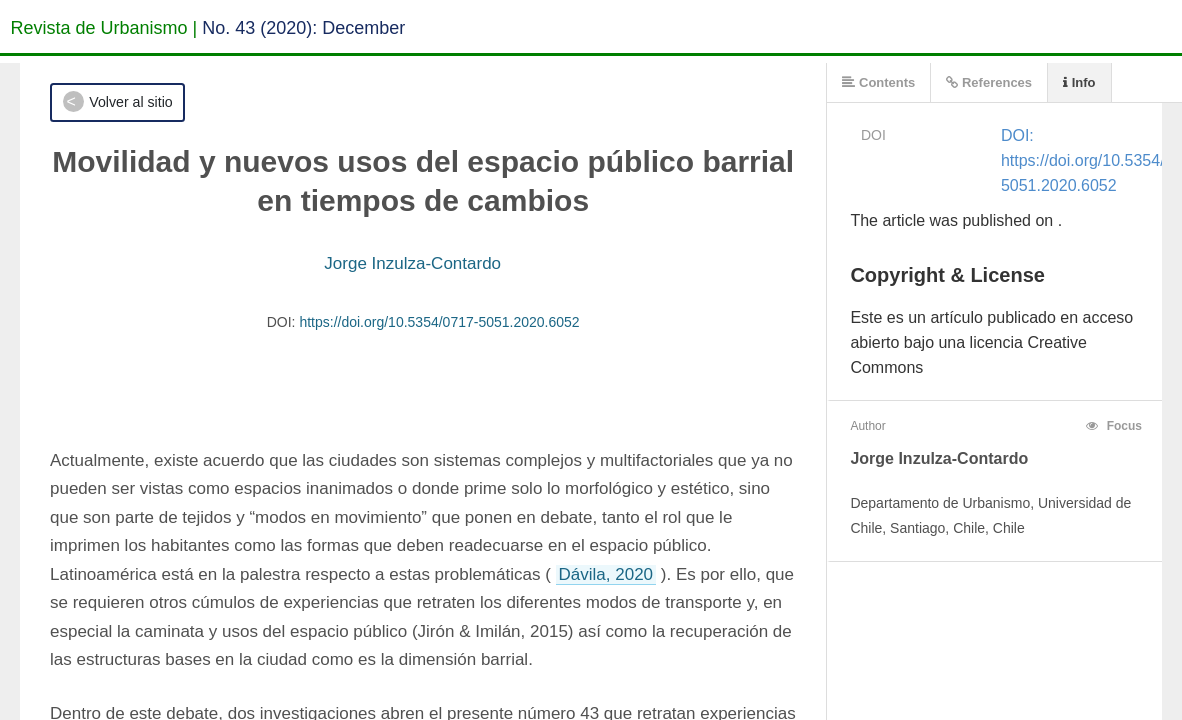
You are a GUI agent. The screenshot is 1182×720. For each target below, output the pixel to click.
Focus (1114, 426)
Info (1079, 82)
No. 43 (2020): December (303, 28)
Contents (878, 82)
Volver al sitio (130, 102)
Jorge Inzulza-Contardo (412, 263)
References (989, 82)
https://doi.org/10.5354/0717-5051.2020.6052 (439, 322)
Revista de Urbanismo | (104, 28)
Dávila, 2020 (606, 574)
